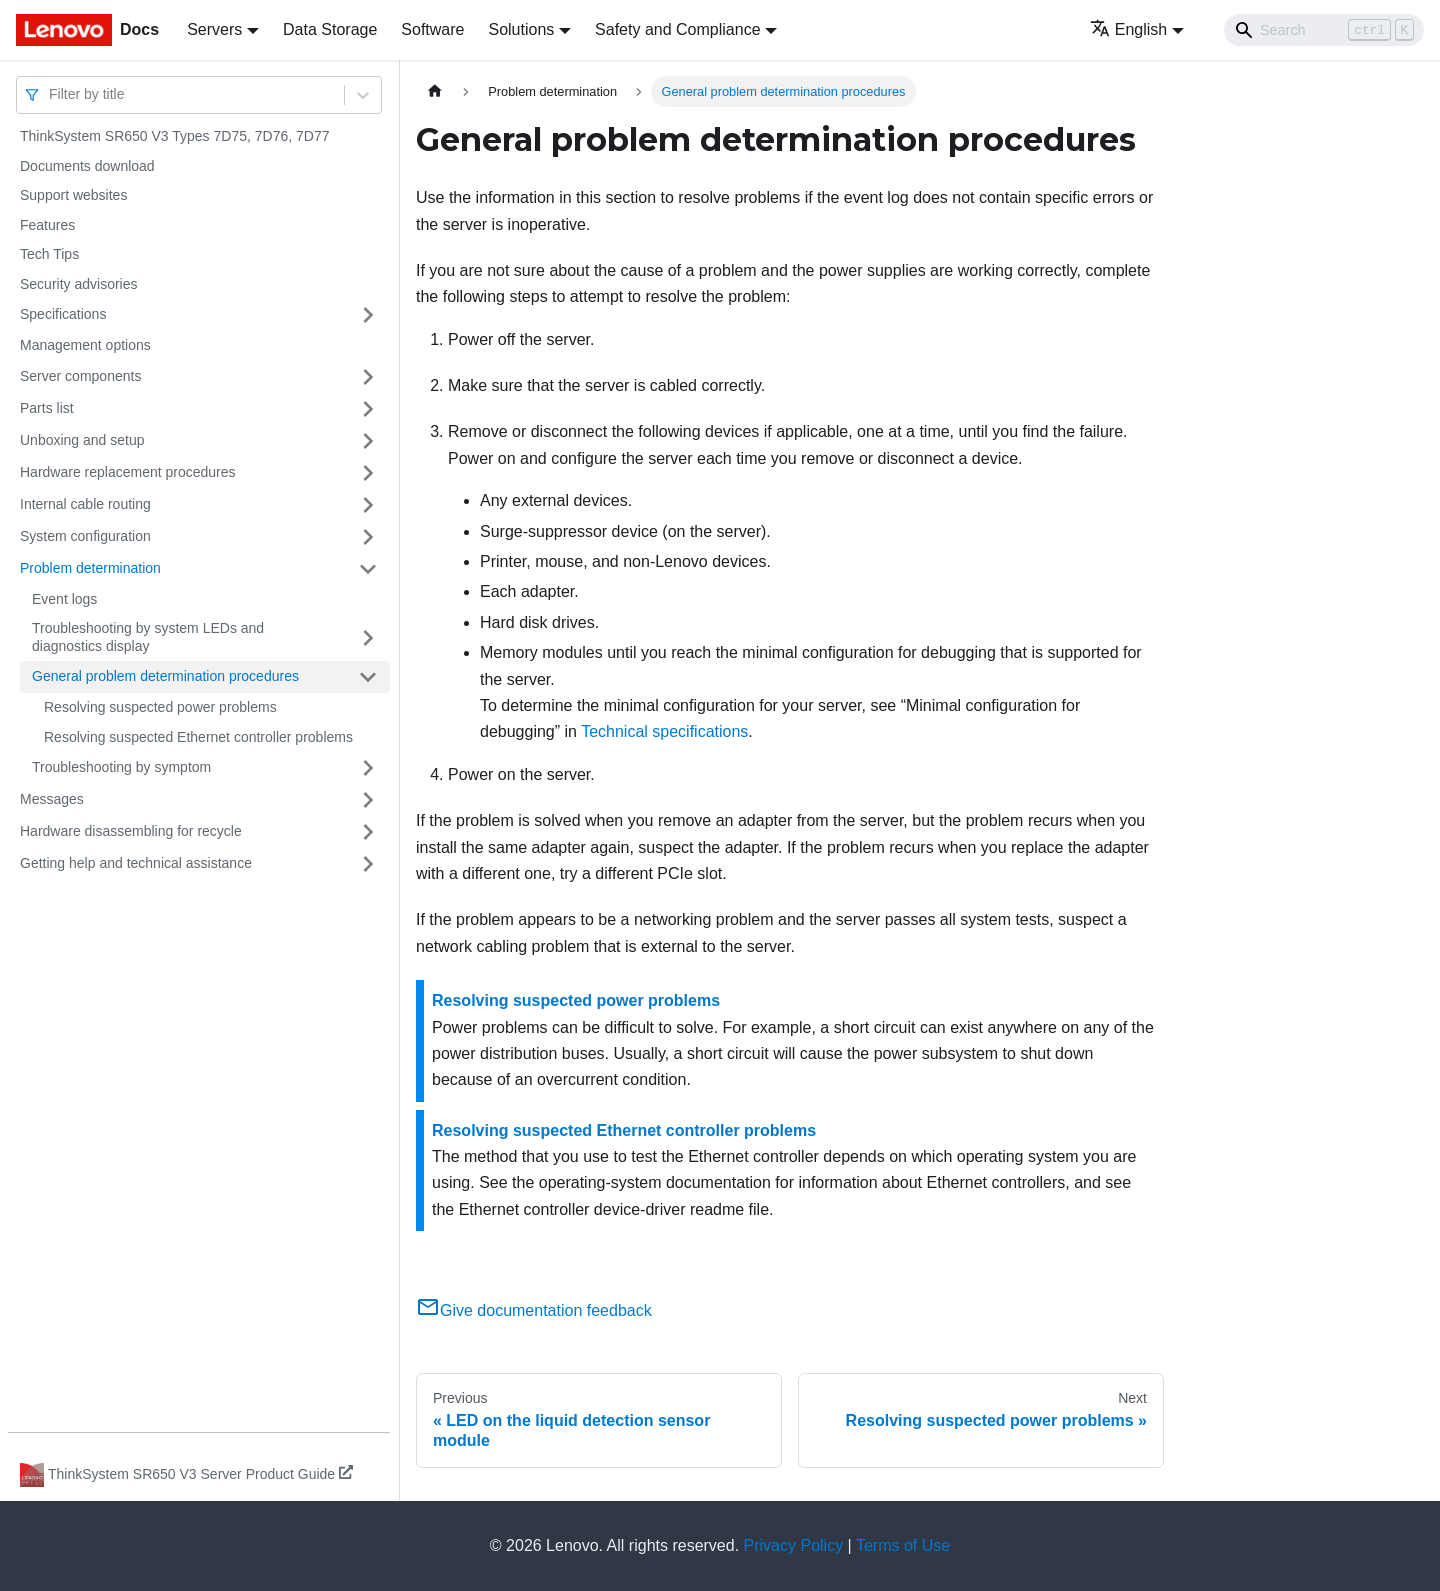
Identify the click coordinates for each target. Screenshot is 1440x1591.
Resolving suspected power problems (160, 707)
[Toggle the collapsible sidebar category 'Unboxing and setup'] (368, 441)
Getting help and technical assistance (136, 863)
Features (47, 225)
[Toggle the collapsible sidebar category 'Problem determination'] (368, 569)
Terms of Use (903, 1545)
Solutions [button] (521, 29)
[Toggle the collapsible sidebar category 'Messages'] (368, 800)
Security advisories (79, 284)
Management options (85, 345)
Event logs (64, 599)
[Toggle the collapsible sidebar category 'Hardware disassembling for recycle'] (368, 832)
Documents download (87, 166)
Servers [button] (214, 29)
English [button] (1128, 29)
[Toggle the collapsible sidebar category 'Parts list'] (368, 409)
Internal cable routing (85, 504)
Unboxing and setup (82, 440)
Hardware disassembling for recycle (131, 831)
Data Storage (330, 29)
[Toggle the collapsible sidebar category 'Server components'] (368, 377)
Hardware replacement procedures (128, 472)
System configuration (85, 536)
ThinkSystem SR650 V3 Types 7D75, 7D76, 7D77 (174, 136)
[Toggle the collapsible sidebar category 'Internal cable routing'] (368, 505)
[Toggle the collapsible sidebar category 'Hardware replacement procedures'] (368, 473)
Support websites (73, 195)
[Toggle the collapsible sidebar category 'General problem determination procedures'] (368, 677)
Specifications (63, 314)
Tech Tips (49, 254)
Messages (52, 799)
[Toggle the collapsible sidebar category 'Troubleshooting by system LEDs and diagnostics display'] (368, 637)
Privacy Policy (794, 1545)
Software (432, 29)
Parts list (47, 408)
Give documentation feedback (534, 1310)
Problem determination (90, 568)
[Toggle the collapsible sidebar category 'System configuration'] (368, 537)
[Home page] (435, 91)
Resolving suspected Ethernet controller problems (198, 737)
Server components (80, 376)
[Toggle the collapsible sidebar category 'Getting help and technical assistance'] (368, 864)
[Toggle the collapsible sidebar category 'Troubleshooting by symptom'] (368, 768)
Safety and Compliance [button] (677, 29)
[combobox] (51, 94)
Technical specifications (664, 731)
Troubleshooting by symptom (121, 767)
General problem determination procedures (165, 676)
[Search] (1324, 30)
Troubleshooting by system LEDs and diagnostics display (148, 637)
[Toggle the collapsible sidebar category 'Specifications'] (368, 315)
